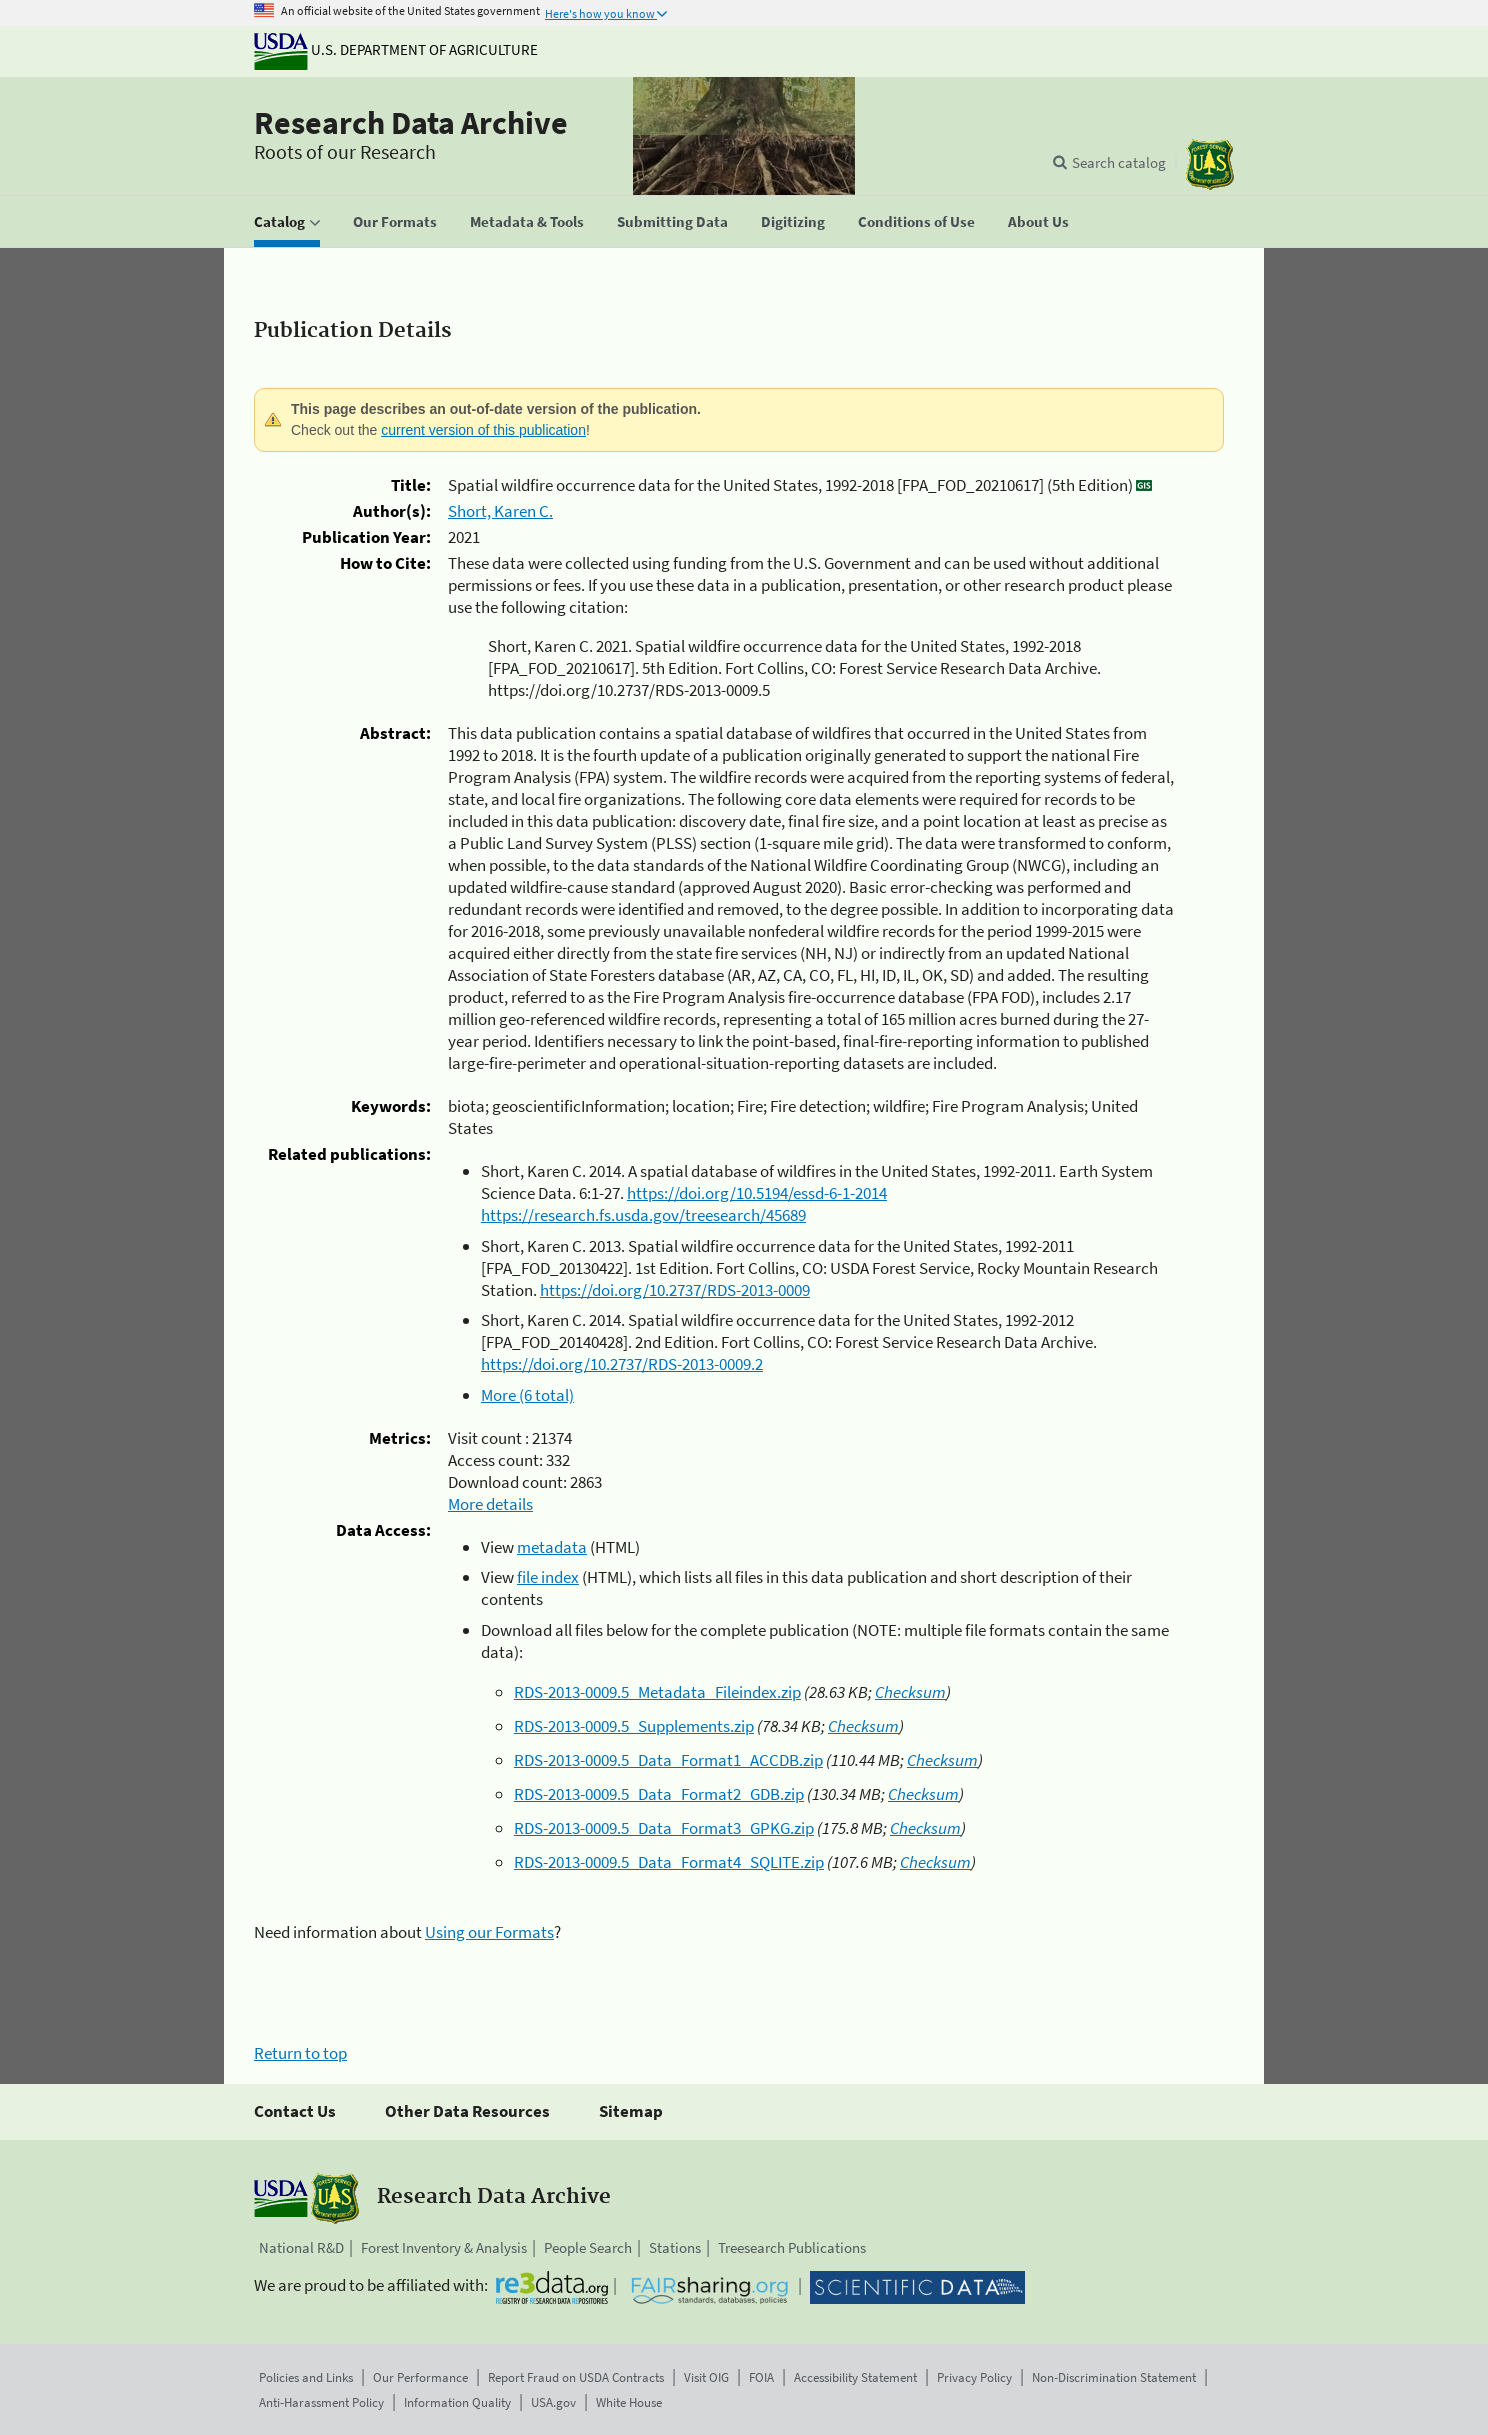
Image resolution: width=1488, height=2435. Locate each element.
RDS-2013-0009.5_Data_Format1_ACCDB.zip (668, 1760)
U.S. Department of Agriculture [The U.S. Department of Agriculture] (396, 49)
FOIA (761, 2377)
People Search (588, 2247)
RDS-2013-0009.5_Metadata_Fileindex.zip (657, 1692)
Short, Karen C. (500, 511)
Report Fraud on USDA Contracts (576, 2377)
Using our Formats (489, 1932)
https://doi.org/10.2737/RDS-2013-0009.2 (622, 1364)
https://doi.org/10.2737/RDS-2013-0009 (675, 1290)
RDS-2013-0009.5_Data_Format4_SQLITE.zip (669, 1862)
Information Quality (457, 2402)
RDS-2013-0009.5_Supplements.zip (634, 1726)
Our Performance (420, 2377)
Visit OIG (706, 2377)
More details (490, 1504)
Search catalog (1119, 162)
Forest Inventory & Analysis (444, 2247)
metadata (552, 1547)
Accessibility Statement (855, 2377)
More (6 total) (527, 1395)
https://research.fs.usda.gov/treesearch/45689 (643, 1215)
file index (548, 1577)
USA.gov (553, 2402)
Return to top (300, 2053)
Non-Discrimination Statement (1114, 2377)
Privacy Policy (974, 2377)
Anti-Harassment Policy (321, 2402)
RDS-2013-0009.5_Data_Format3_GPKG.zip (664, 1828)
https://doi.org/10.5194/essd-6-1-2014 (757, 1193)
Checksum (910, 1692)
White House (629, 2402)
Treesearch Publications (792, 2247)
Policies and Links (306, 2377)
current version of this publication (483, 430)
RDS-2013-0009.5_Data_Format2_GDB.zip (659, 1794)
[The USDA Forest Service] (1210, 164)
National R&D (301, 2247)
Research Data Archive (411, 123)
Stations (675, 2247)
